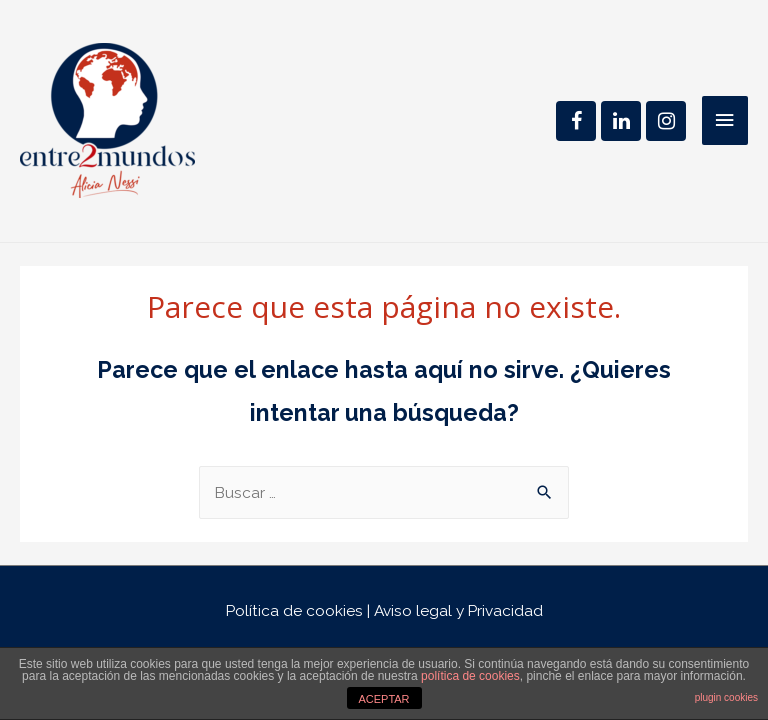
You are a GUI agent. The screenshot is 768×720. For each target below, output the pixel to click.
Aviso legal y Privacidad (458, 610)
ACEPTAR (383, 699)
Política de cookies (294, 610)
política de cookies (470, 676)
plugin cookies (726, 697)
